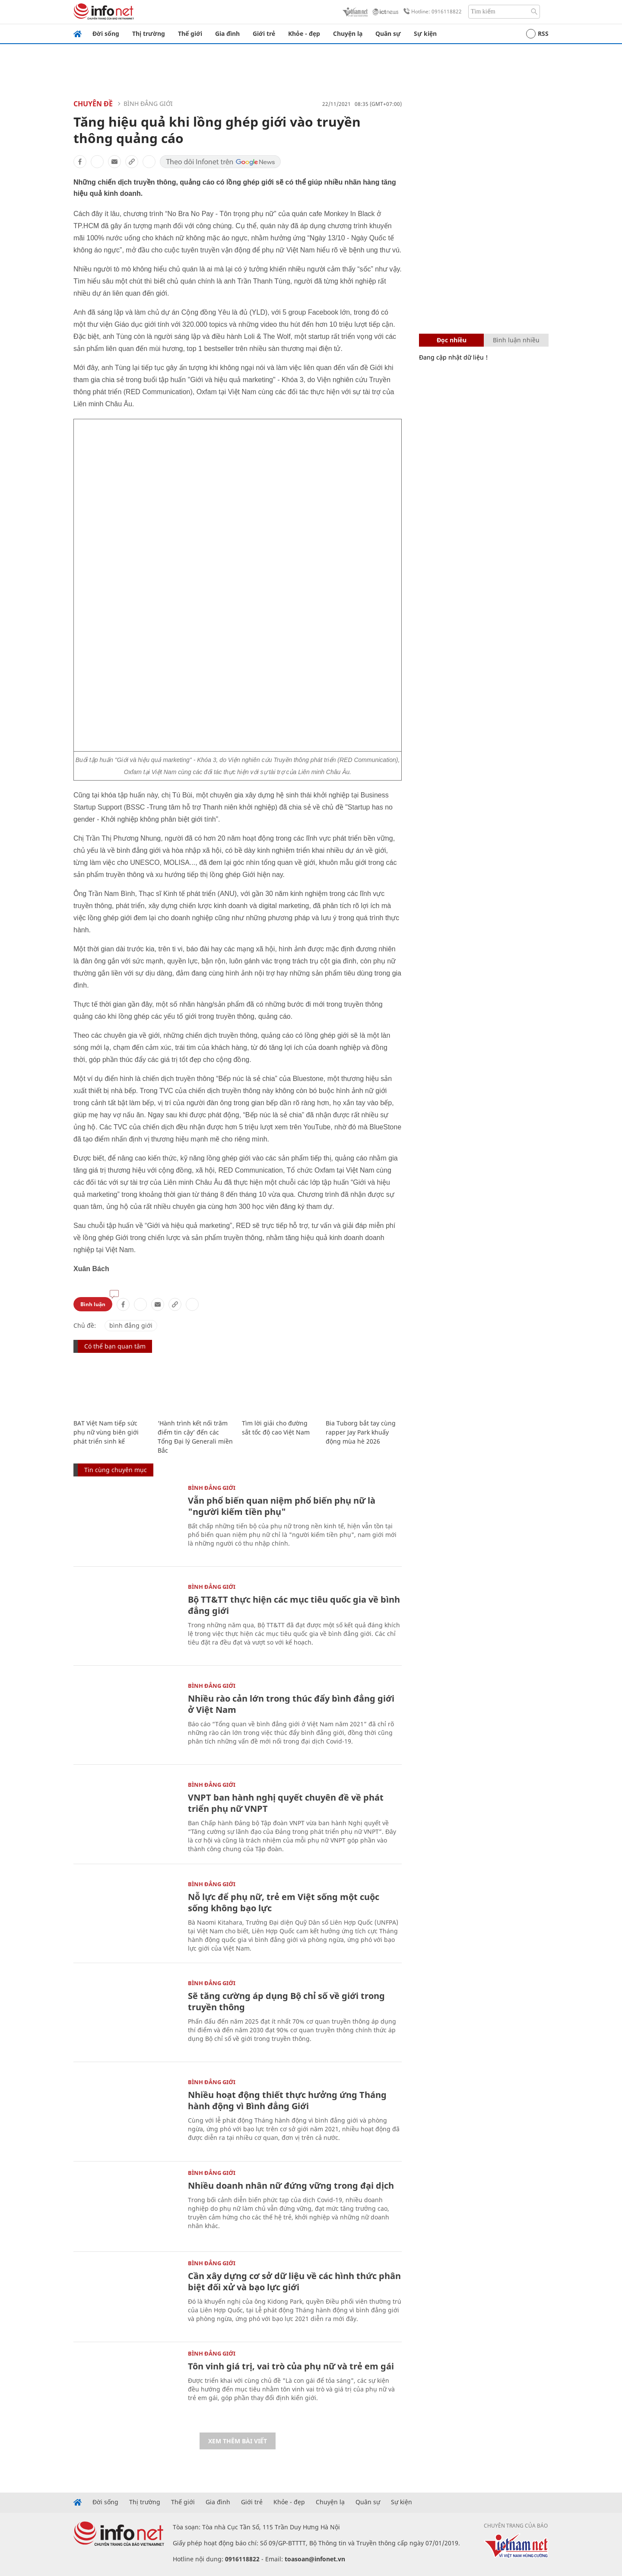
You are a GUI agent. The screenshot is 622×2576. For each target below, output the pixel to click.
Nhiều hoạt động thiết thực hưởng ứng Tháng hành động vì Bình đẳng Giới (287, 2100)
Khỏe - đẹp (304, 33)
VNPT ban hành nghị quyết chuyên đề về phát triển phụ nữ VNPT (286, 1803)
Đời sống (105, 33)
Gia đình (227, 33)
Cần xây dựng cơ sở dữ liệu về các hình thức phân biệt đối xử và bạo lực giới (294, 2281)
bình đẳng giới (130, 1325)
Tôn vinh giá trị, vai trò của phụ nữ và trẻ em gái (291, 2366)
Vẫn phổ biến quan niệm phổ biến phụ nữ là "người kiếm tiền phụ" (281, 1506)
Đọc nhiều (451, 340)
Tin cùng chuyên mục (115, 1470)
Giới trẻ (264, 33)
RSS (537, 33)
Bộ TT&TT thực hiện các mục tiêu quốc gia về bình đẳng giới (294, 1605)
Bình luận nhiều (516, 340)
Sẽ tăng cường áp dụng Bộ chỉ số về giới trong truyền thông (286, 2001)
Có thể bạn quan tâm (115, 1346)
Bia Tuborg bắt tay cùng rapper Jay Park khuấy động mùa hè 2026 (361, 1432)
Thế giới (190, 33)
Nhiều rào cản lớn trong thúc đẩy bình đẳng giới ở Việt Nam (291, 1704)
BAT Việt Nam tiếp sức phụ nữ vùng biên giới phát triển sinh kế (106, 1432)
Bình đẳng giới (148, 103)
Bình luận (92, 1304)
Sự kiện (425, 33)
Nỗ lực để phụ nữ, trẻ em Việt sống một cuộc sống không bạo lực (283, 1902)
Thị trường (148, 33)
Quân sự (388, 33)
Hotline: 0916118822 (431, 11)
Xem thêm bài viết (237, 2441)
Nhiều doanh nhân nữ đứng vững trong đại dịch (291, 2185)
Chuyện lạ (347, 33)
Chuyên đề (93, 103)
